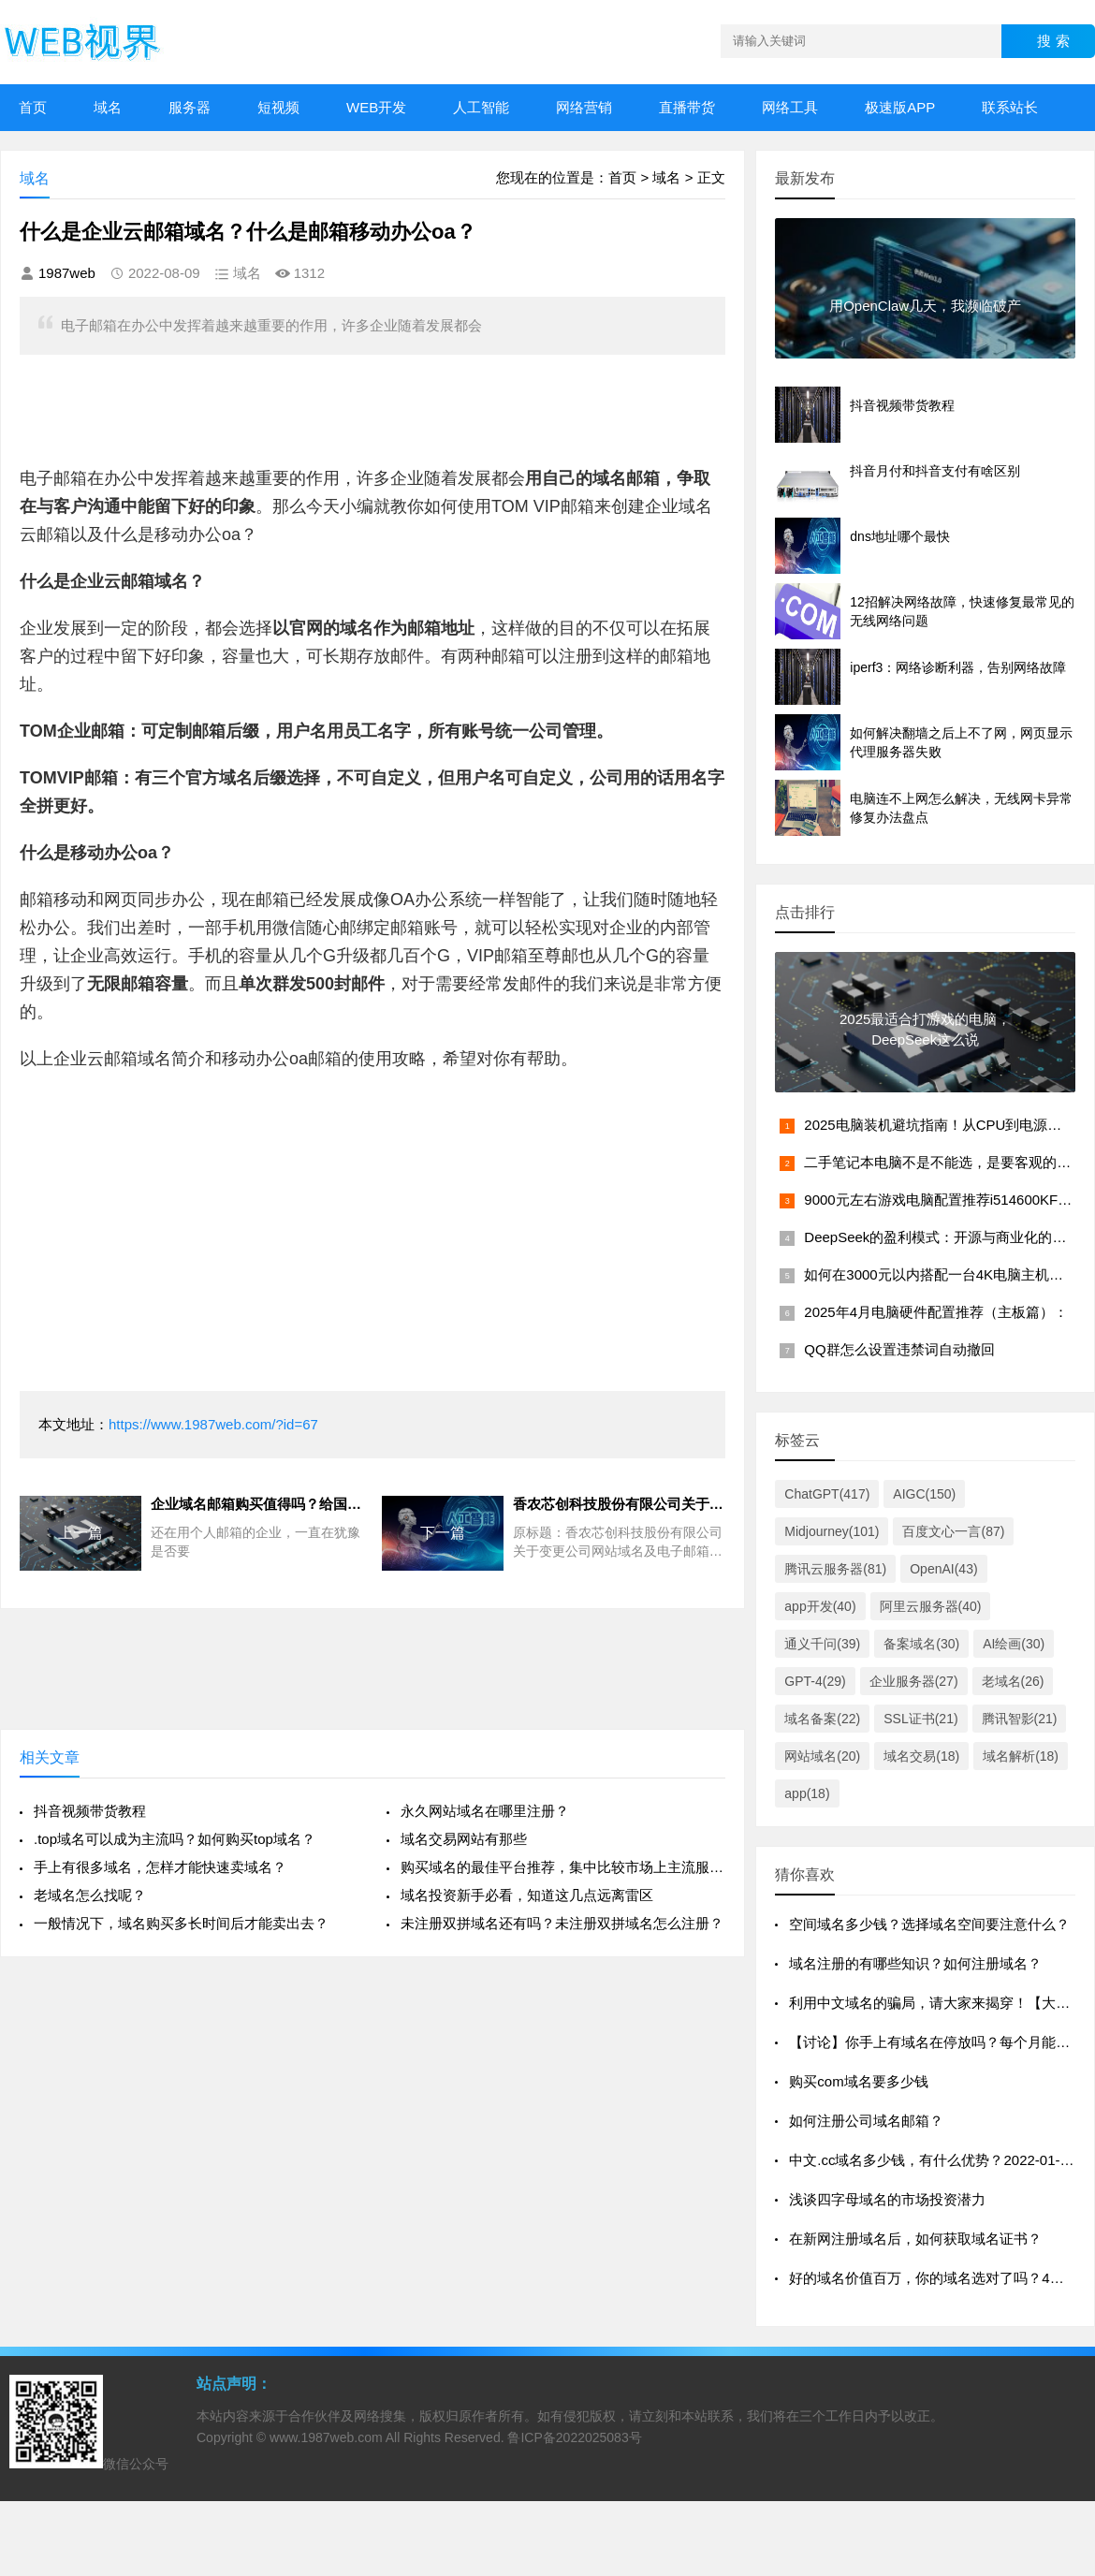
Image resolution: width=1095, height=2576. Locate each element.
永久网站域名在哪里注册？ (485, 1811)
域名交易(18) (921, 1756)
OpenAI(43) (943, 1568)
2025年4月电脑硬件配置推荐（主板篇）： (936, 1312)
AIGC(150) (924, 1493)
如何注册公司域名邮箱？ (866, 2121)
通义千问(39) (822, 1643)
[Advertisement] (310, 406)
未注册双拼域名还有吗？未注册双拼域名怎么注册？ (562, 1923)
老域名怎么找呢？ (90, 1895)
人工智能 (481, 107)
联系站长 (1010, 107)
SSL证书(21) (920, 1718)
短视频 (278, 107)
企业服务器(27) (913, 1681)
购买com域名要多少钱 (858, 2081)
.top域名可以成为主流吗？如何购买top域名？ (174, 1839)
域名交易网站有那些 (464, 1839)
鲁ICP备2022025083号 (574, 2437)
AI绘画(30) (1013, 1643)
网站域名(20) (822, 1756)
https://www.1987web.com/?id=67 (213, 1424)
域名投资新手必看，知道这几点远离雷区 (527, 1895)
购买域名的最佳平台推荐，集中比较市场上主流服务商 (563, 1867)
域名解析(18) (1020, 1756)
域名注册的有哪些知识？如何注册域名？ (915, 1963)
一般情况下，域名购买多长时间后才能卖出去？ (181, 1923)
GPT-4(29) (814, 1681)
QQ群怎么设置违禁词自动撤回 (899, 1349)
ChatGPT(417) (826, 1493)
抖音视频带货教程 (90, 1811)
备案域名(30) (921, 1643)
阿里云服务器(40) (931, 1606)
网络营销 (584, 107)
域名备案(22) (822, 1718)
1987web (66, 273)
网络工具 (790, 107)
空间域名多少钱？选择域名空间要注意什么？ (929, 1924)
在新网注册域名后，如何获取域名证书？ (915, 2239)
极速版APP (900, 107)
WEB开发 (376, 107)
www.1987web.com (326, 2437)
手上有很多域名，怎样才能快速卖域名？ (160, 1867)
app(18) (806, 1793)
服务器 (189, 107)
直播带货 (687, 107)
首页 (33, 107)
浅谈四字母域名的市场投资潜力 (887, 2199)
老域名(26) (1013, 1681)
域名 (108, 107)
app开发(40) (819, 1606)
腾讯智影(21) (1020, 1718)
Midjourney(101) (831, 1531)
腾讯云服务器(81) (835, 1568)
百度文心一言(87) (953, 1531)
